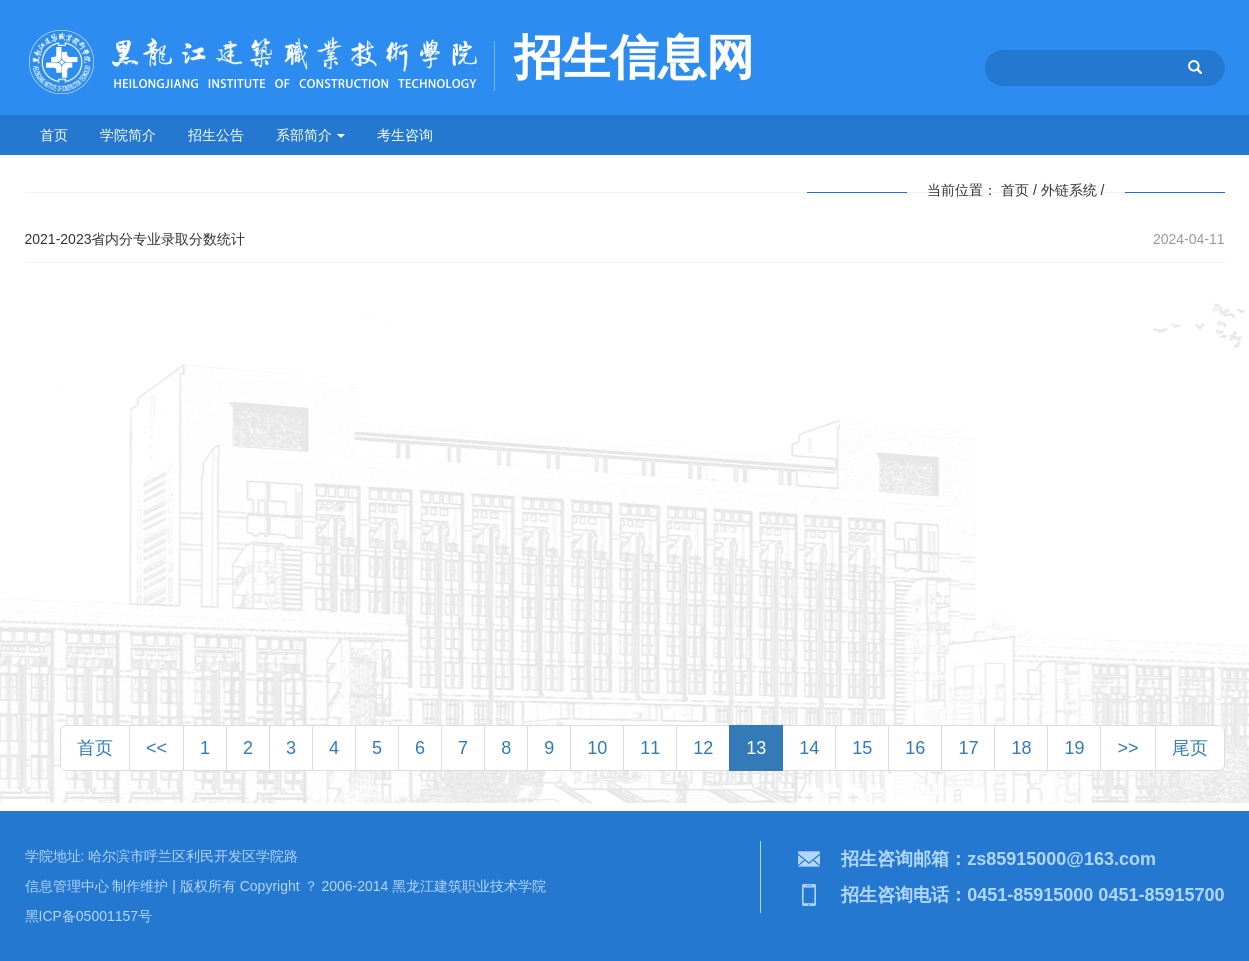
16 (915, 748)
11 (650, 748)
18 (1021, 748)
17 (968, 748)
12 (703, 748)
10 (597, 748)
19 (1074, 748)
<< (156, 748)
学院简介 (128, 135)
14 (809, 748)
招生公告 (216, 135)
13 (756, 748)
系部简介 (311, 135)
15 (862, 748)
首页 (54, 135)
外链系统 (1069, 190)
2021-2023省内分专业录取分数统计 (135, 239)
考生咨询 (405, 135)
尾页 (1190, 748)
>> (1127, 748)
